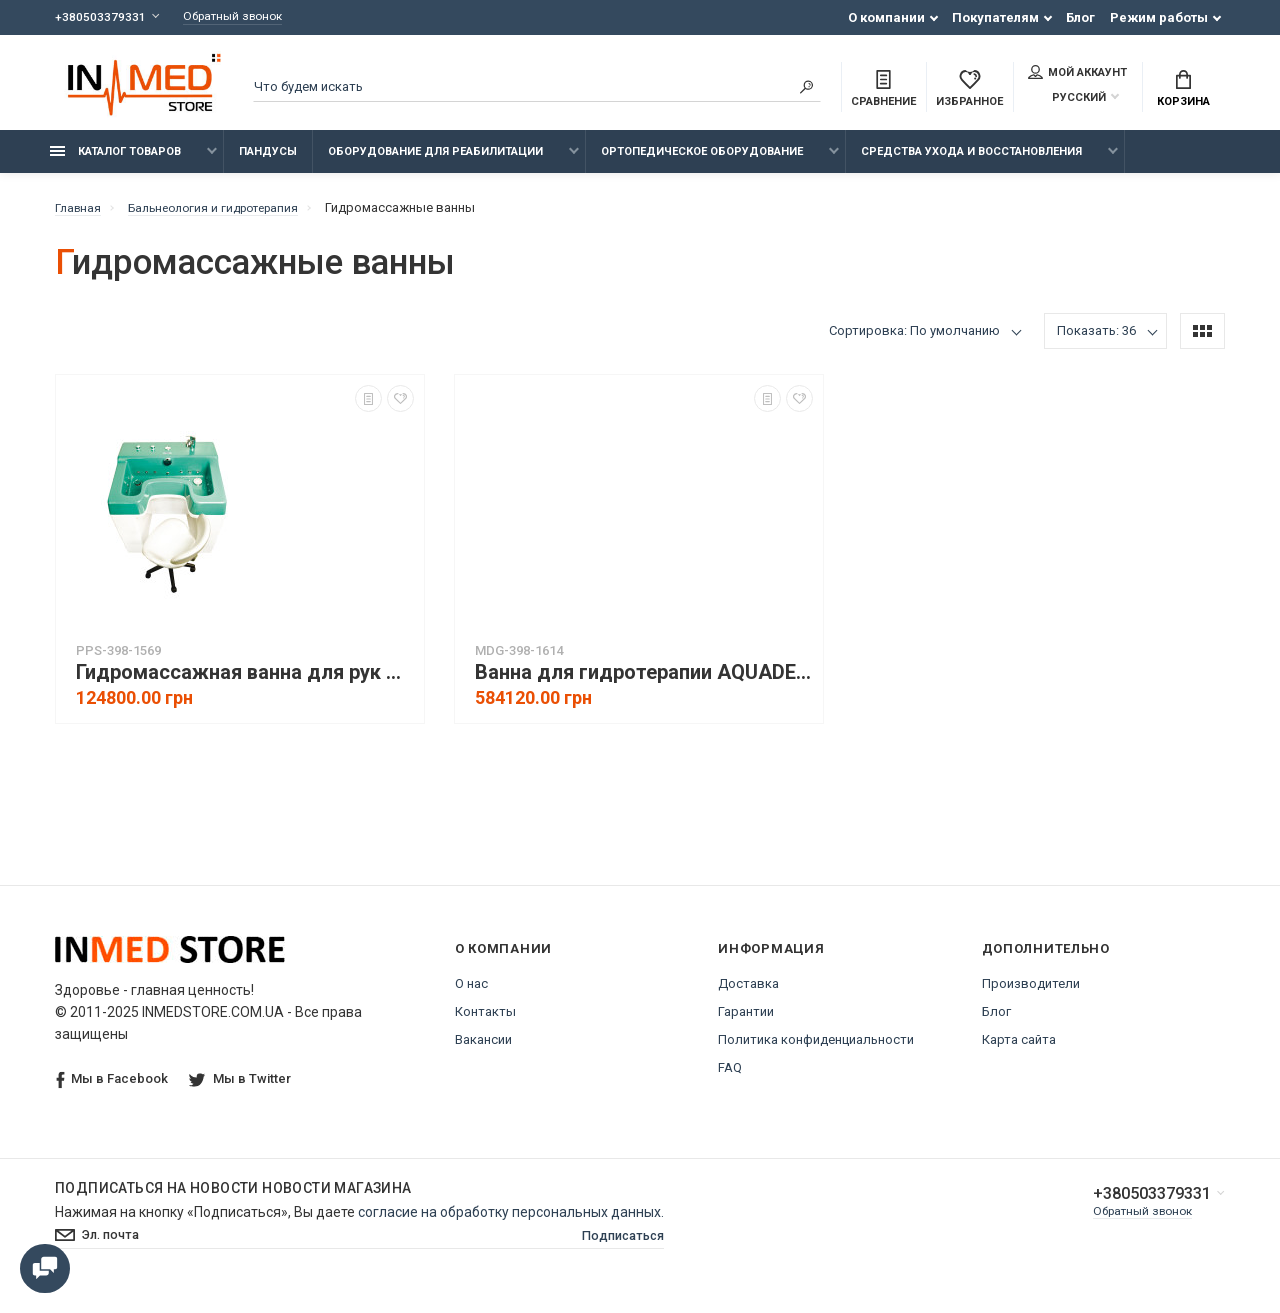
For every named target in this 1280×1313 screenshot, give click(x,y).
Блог (1080, 17)
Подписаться (618, 1248)
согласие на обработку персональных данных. (511, 1223)
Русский (1067, 99)
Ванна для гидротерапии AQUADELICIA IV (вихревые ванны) (644, 683)
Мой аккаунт (1077, 74)
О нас (471, 994)
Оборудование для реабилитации (435, 162)
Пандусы (268, 162)
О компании (886, 17)
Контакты (485, 1022)
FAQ (730, 1078)
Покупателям (995, 17)
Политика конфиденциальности (816, 1050)
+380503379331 (100, 17)
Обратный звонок (242, 17)
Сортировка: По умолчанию (914, 341)
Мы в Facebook (112, 1090)
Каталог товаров (115, 162)
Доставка (748, 994)
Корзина (1183, 91)
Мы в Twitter (242, 1089)
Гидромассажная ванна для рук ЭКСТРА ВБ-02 (245, 683)
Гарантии (746, 1022)
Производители (1031, 994)
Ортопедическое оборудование (702, 162)
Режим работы (1159, 17)
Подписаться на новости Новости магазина (233, 1199)
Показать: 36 (1096, 341)
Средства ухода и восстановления (971, 162)
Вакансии (483, 1050)
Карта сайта (1019, 1050)
